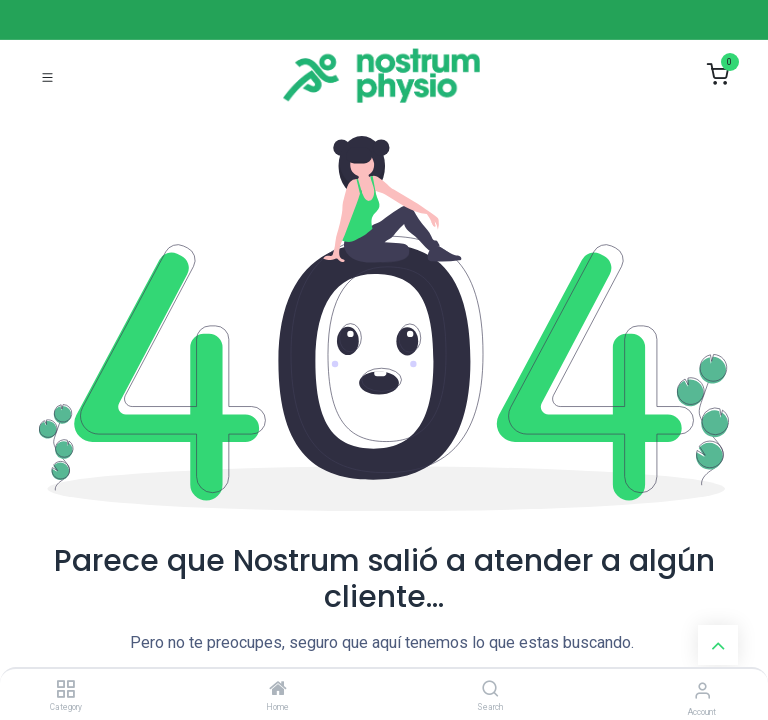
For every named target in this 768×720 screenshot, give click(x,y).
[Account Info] (702, 690)
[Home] (278, 690)
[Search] (490, 690)
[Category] (65, 690)
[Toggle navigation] (47, 75)
